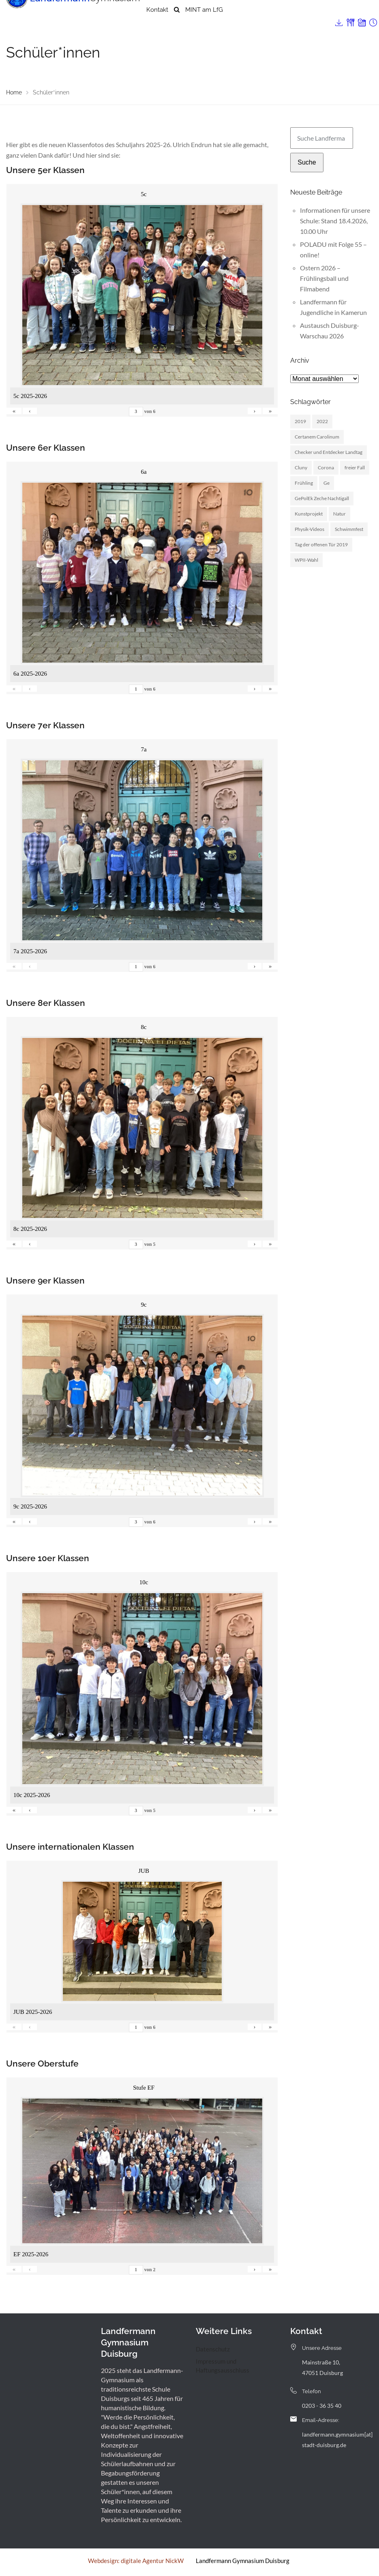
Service (325, 14)
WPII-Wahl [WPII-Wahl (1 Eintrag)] (306, 560)
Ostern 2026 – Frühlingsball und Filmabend (324, 278)
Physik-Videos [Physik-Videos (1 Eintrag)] (309, 529)
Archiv (350, 14)
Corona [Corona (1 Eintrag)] (326, 467)
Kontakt (157, 26)
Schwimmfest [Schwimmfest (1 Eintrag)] (349, 529)
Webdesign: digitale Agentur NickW (136, 2560)
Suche (307, 162)
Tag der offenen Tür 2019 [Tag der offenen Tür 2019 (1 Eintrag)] (321, 544)
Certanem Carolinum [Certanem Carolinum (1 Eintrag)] (317, 437)
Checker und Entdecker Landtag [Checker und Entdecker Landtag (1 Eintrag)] (328, 452)
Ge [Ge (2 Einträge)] (326, 483)
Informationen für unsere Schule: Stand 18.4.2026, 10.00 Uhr (335, 220)
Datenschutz (213, 2349)
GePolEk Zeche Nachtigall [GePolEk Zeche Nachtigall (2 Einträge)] (322, 498)
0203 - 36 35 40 (321, 2405)
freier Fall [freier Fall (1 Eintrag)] (355, 467)
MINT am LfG (204, 26)
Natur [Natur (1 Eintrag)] (339, 514)
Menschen (208, 14)
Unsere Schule (167, 14)
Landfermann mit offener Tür (269, 14)
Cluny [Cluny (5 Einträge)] (301, 467)
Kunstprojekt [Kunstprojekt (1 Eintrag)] (309, 514)
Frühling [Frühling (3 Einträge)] (304, 483)
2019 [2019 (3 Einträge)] (300, 421)
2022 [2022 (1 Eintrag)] (322, 421)
